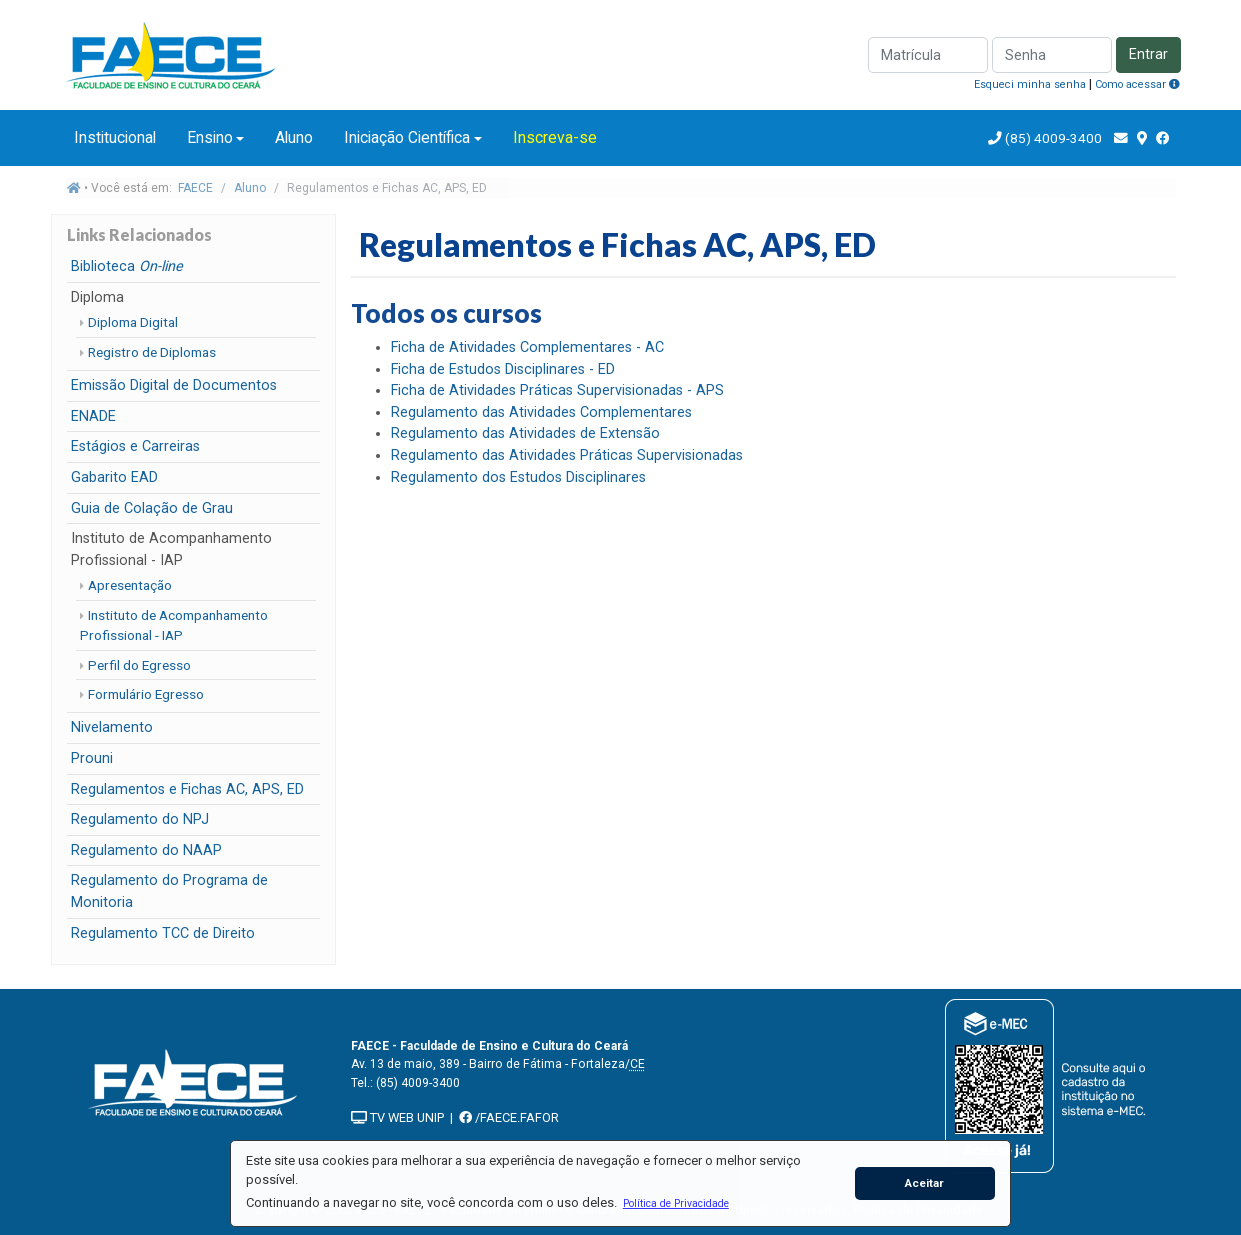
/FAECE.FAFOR (509, 1117)
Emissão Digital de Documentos (174, 385)
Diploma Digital (133, 322)
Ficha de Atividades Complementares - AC (527, 347)
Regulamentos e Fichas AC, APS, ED (187, 789)
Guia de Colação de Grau (152, 508)
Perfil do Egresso (139, 665)
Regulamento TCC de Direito (163, 933)
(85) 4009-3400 (1053, 138)
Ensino (210, 137)
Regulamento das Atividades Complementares (541, 412)
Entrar (1148, 54)
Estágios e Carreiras (135, 446)
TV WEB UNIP (397, 1117)
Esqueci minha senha (1030, 84)
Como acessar (1137, 84)
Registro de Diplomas (152, 352)
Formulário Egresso (146, 694)
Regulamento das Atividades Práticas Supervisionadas (567, 455)
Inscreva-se (555, 137)
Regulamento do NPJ (140, 819)
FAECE (195, 188)
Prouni (92, 758)
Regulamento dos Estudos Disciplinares (518, 477)
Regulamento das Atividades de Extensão (525, 433)
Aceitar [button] (924, 1183)
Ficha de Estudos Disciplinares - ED (503, 369)
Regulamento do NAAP (146, 850)
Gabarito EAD (114, 477)
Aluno (294, 137)
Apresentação (130, 585)
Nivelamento (112, 727)
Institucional (115, 137)
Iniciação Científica (407, 137)
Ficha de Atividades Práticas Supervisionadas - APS (557, 390)
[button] (675, 1203)
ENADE (93, 416)
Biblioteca (127, 266)
